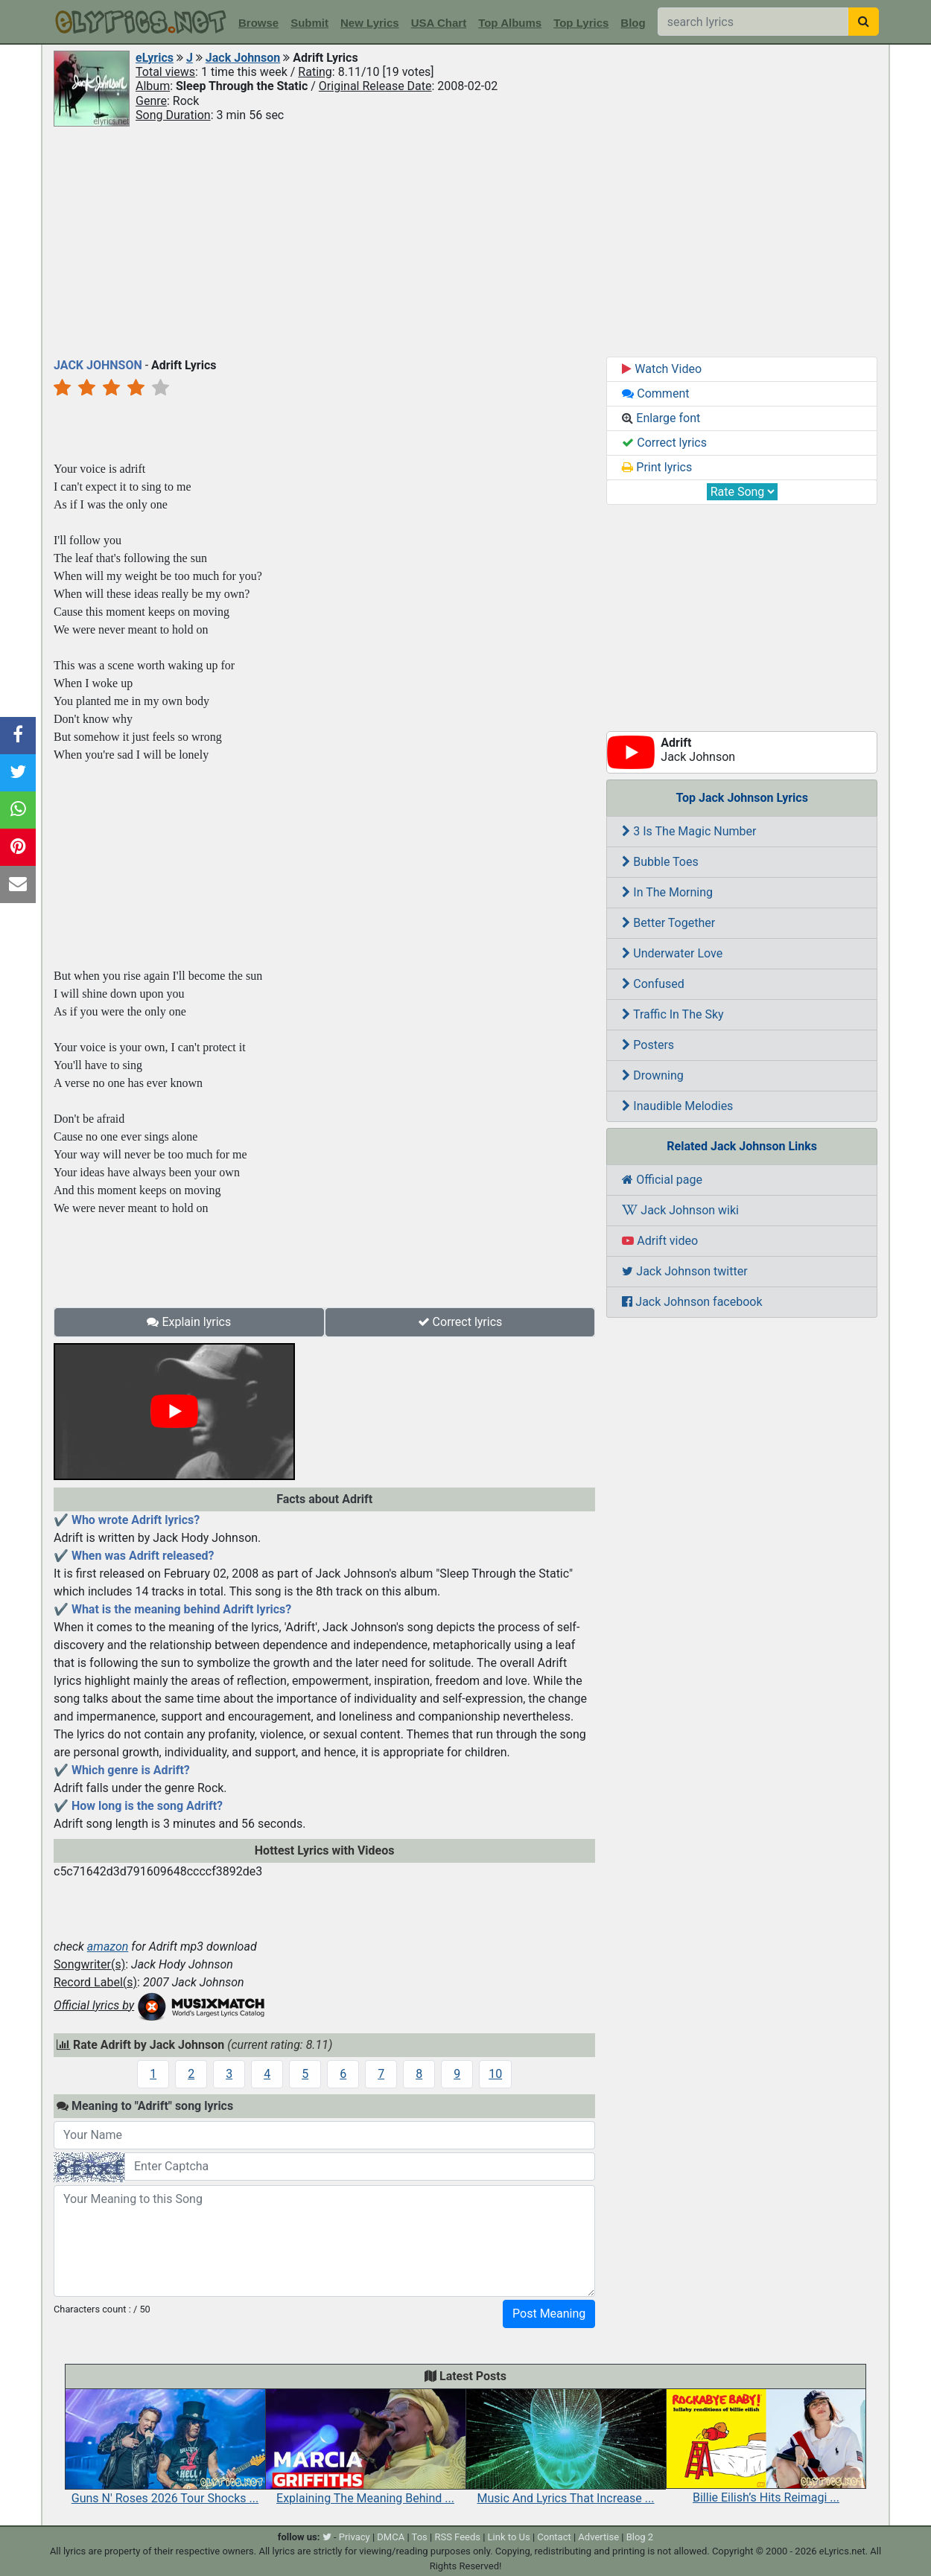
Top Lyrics (581, 22)
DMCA (390, 2536)
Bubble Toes (660, 862)
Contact (554, 2536)
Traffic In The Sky (672, 1014)
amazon (108, 1946)
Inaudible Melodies (677, 1106)
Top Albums (509, 22)
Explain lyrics (189, 1322)
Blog (632, 22)
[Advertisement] (465, 240)
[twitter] (326, 2536)
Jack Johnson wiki (680, 1210)
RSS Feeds (457, 2536)
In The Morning (667, 892)
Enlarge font (661, 418)
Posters (648, 1045)
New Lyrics (369, 22)
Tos (420, 2536)
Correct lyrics (460, 1322)
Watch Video (662, 369)
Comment (655, 393)
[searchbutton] (863, 21)
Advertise (598, 2536)
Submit (309, 22)
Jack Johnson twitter (684, 1271)
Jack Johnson (243, 58)
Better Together (668, 923)
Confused (653, 984)
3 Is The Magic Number (689, 831)
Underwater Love (672, 953)
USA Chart (438, 22)
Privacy (354, 2536)
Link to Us (509, 2536)
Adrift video (660, 1241)
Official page (662, 1180)
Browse (258, 22)
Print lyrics (657, 467)
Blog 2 (640, 2536)
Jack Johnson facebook (692, 1302)
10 (495, 2074)
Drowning (652, 1075)
